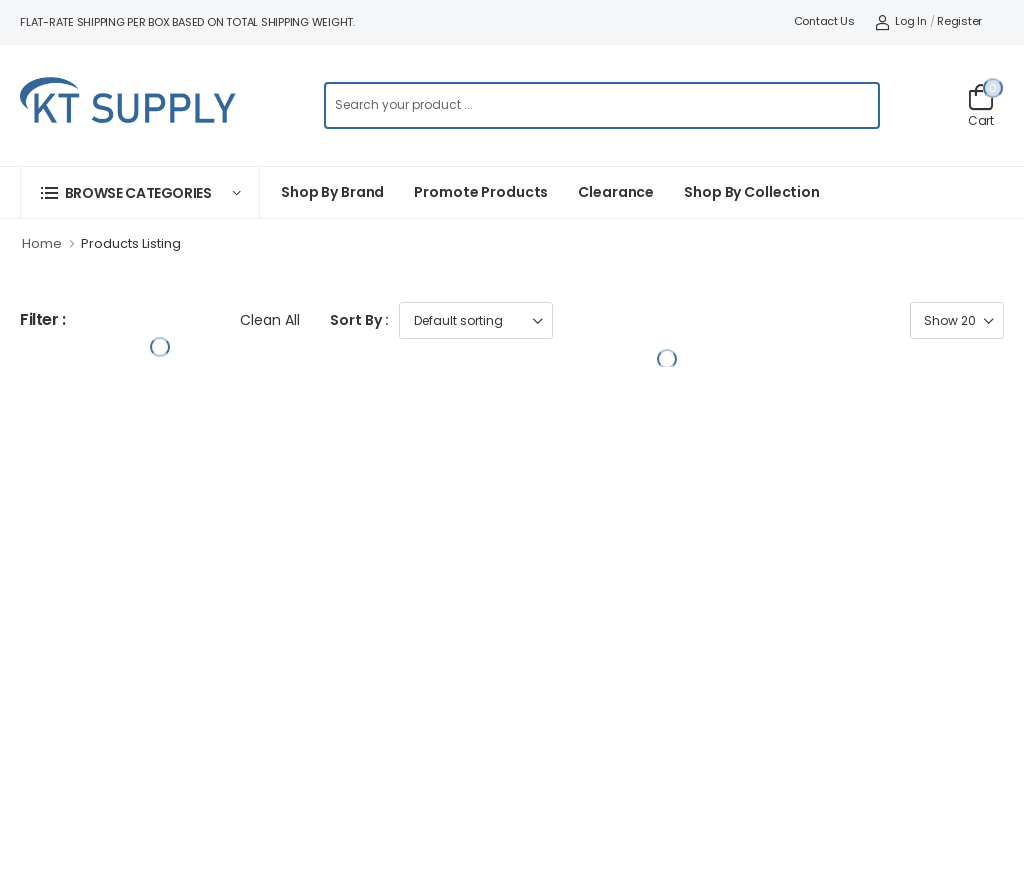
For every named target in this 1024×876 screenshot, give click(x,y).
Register (959, 21)
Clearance (616, 192)
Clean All (270, 320)
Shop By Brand (332, 192)
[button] (140, 192)
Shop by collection (752, 192)
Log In (901, 21)
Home (42, 243)
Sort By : (359, 320)
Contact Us (824, 21)
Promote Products (481, 192)
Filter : (43, 320)
